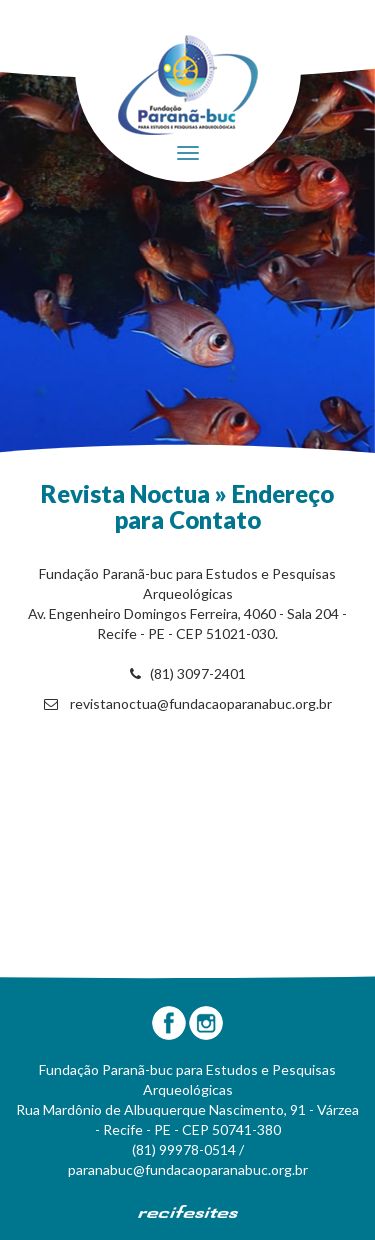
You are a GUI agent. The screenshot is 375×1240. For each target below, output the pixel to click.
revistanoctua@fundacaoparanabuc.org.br (188, 703)
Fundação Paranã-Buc (188, 85)
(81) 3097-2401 (188, 673)
